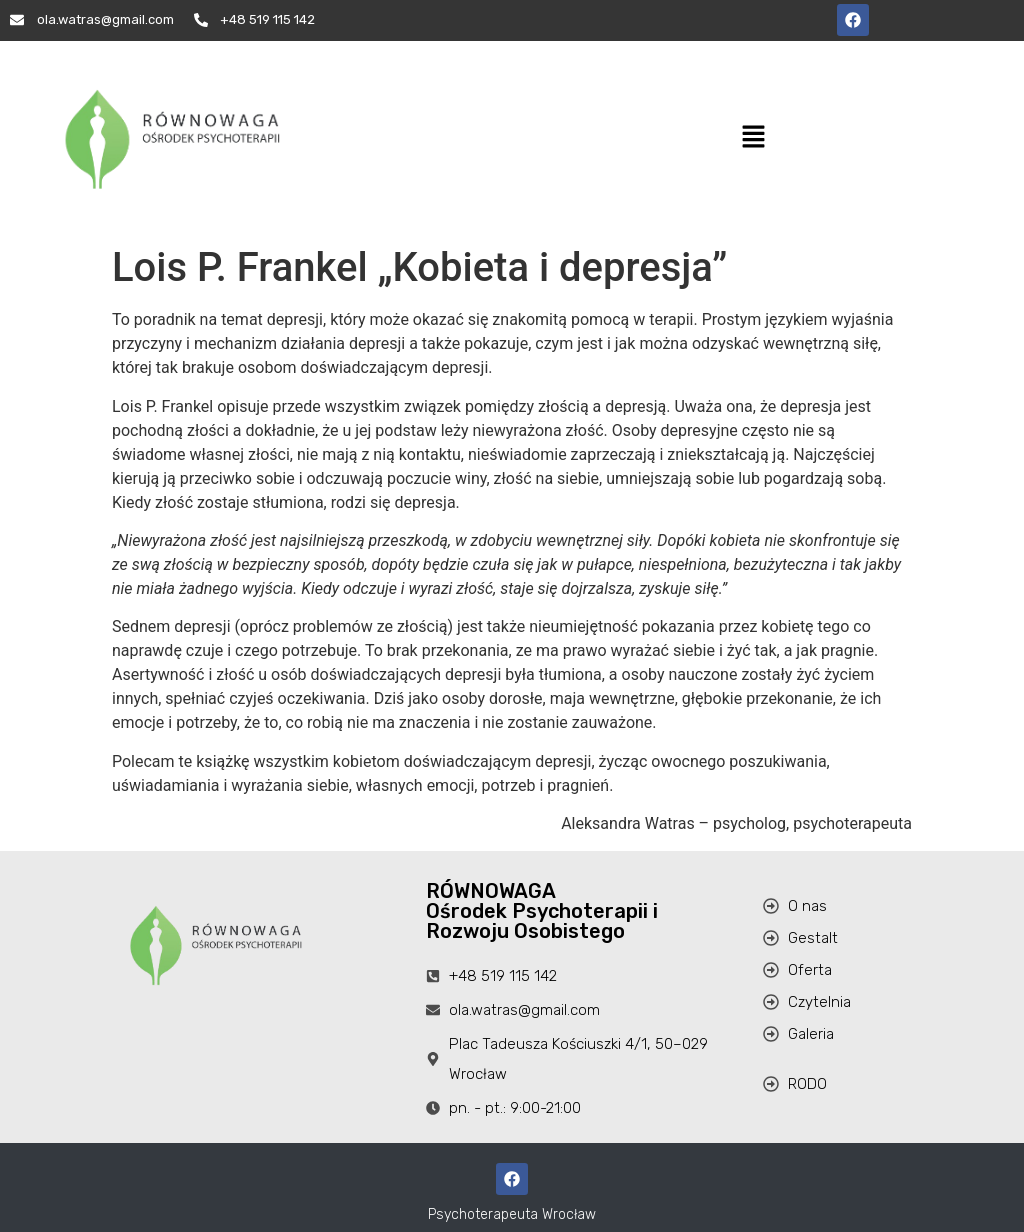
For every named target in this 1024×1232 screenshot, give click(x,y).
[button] (753, 138)
